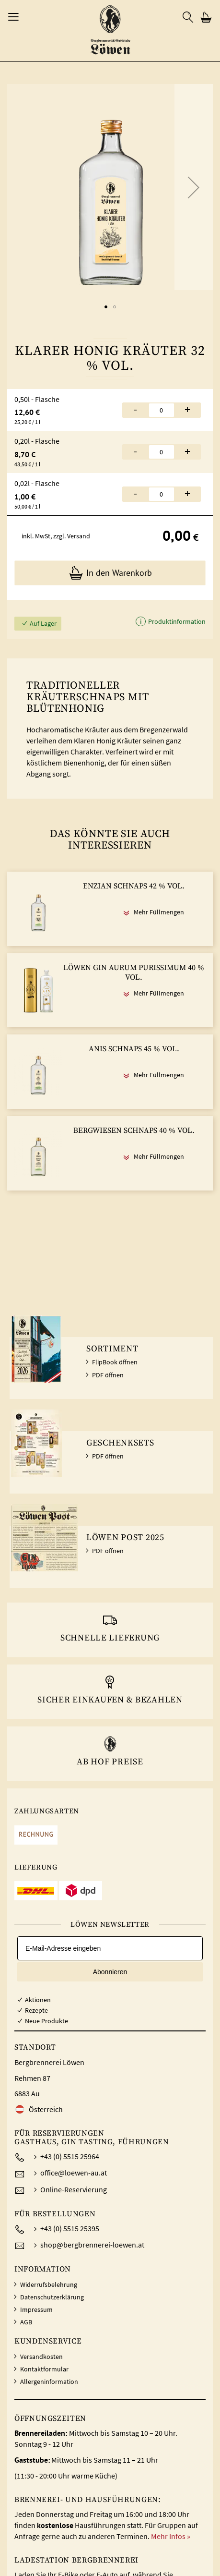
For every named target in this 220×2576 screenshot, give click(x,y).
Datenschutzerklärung (52, 2297)
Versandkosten (41, 2356)
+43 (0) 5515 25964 (69, 2156)
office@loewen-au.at (73, 2172)
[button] (193, 187)
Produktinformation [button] (176, 621)
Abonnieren (110, 1972)
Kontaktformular (44, 2369)
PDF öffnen (108, 1375)
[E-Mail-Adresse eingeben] (110, 1948)
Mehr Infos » (170, 2536)
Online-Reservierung (73, 2189)
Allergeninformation (49, 2381)
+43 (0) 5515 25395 (69, 2228)
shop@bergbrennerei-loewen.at (92, 2244)
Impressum (36, 2309)
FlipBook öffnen (115, 1362)
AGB (26, 2322)
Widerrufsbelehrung (48, 2284)
